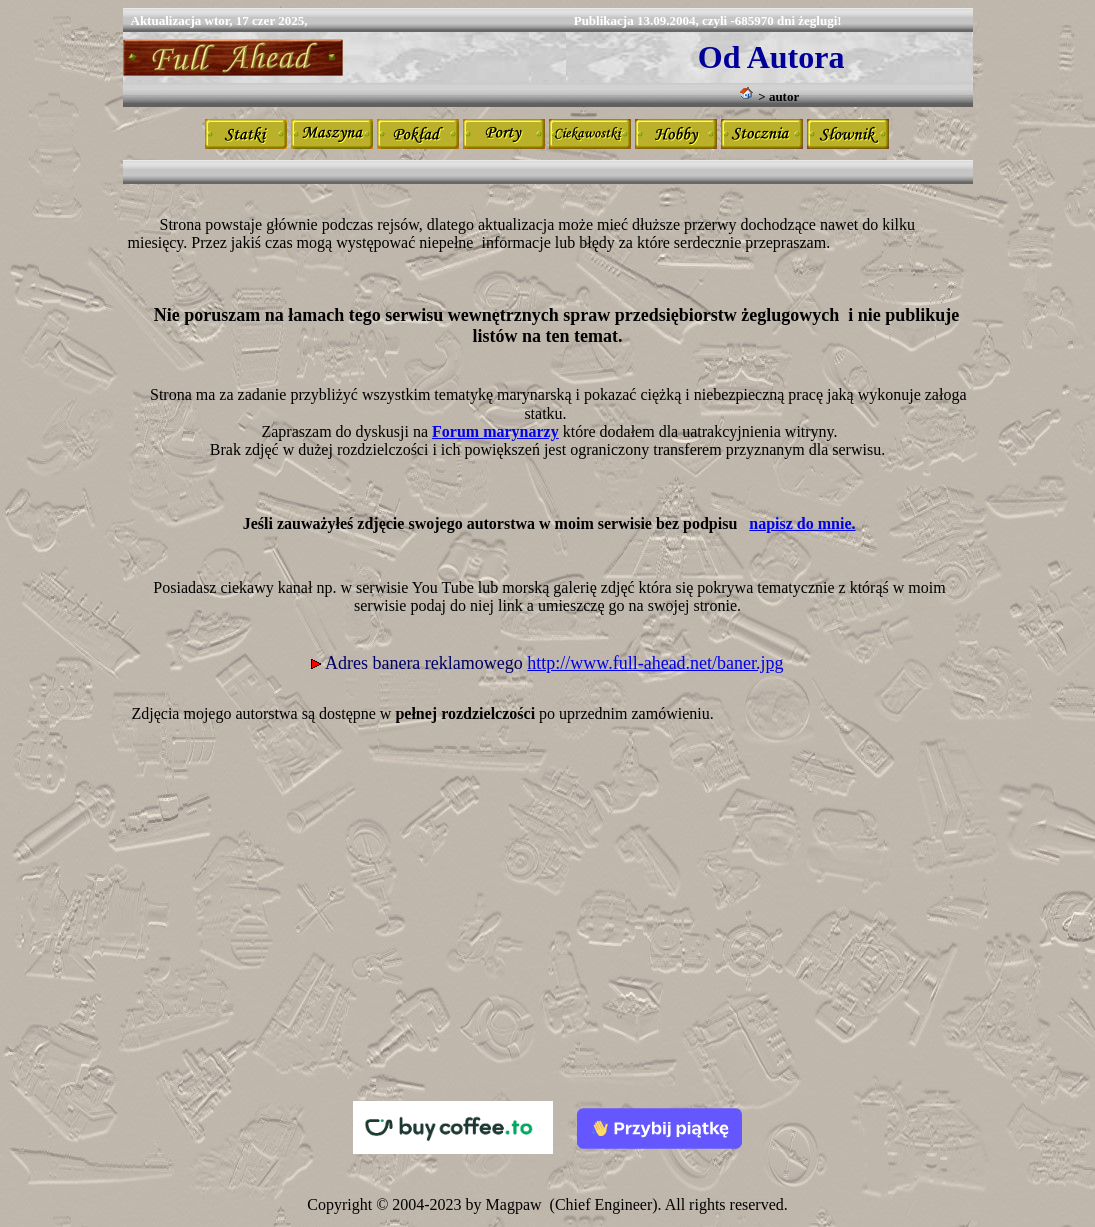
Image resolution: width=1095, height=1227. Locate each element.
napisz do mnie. (802, 523)
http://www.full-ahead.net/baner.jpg (655, 663)
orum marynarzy (500, 431)
